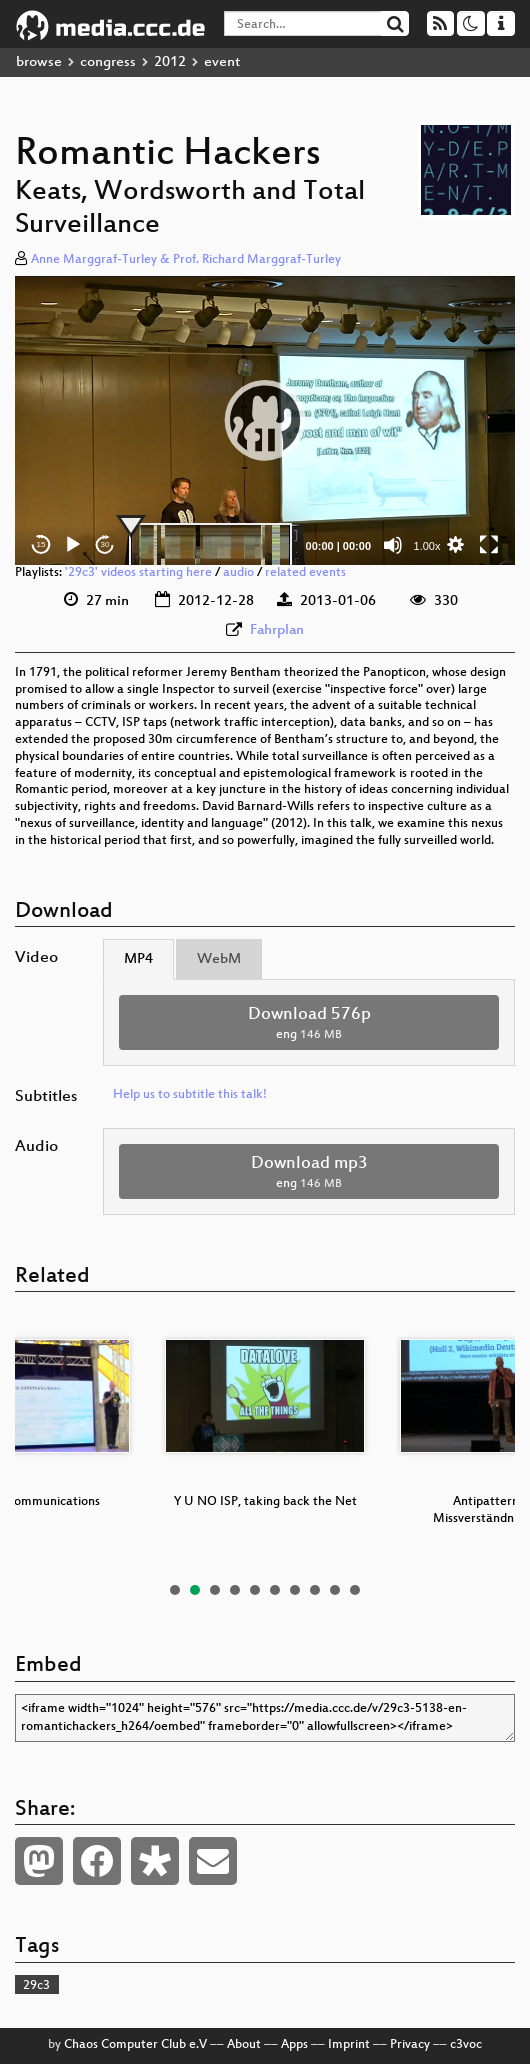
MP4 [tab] (138, 959)
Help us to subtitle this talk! (190, 1095)
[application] (265, 420)
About (244, 2045)
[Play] (73, 545)
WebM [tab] (219, 959)
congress (108, 62)
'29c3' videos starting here (138, 573)
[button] (265, 420)
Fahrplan (277, 630)
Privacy (410, 2045)
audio (238, 573)
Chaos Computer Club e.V (135, 2045)
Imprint (349, 2045)
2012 (170, 62)
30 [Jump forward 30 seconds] (105, 544)
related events (305, 573)
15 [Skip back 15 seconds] (41, 544)
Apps (294, 2045)
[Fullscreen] (489, 545)
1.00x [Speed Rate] (427, 546)
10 (355, 1590)
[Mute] (393, 545)
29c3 (36, 1986)
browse (39, 62)
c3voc (466, 2045)
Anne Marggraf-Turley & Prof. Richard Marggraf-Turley (186, 260)
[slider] (210, 545)
